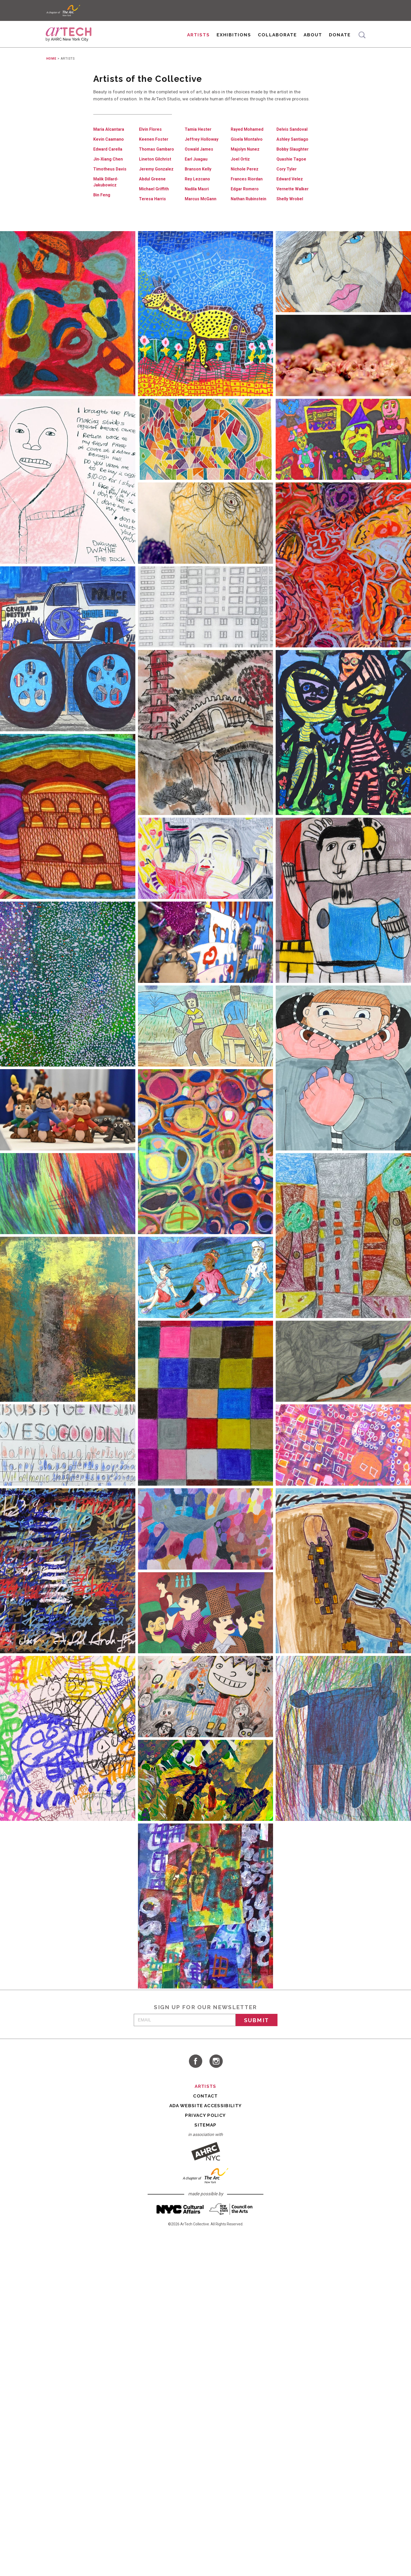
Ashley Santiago (293, 151)
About (312, 39)
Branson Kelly (199, 181)
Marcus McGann (202, 210)
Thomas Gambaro (157, 161)
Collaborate (276, 39)
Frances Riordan (248, 190)
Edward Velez (290, 190)
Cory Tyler (287, 181)
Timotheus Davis (110, 181)
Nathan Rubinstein (250, 210)
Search (361, 39)
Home (51, 71)
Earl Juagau (197, 171)
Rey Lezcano (198, 190)
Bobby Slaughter (293, 161)
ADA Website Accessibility (205, 2118)
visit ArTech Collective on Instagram (216, 2073)
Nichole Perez (245, 181)
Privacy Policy (205, 2127)
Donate (339, 39)
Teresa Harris (153, 210)
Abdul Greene (153, 190)
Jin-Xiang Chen (109, 171)
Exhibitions (233, 39)
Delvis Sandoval (292, 141)
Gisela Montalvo (247, 151)
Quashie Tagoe (291, 171)
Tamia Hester (198, 141)
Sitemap (205, 2137)
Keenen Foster (154, 151)
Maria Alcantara (109, 141)
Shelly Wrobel (290, 210)
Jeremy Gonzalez (157, 181)
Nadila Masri (197, 200)
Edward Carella (108, 161)
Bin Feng (102, 206)
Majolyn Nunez (246, 161)
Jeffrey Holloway (202, 151)
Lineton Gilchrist (156, 171)
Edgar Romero (245, 200)
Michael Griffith (155, 200)
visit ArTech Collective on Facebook (195, 2073)
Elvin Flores (151, 141)
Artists (197, 39)
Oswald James (199, 161)
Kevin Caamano (109, 151)
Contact (205, 2108)
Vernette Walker (293, 200)
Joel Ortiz (241, 171)
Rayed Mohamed (248, 141)
